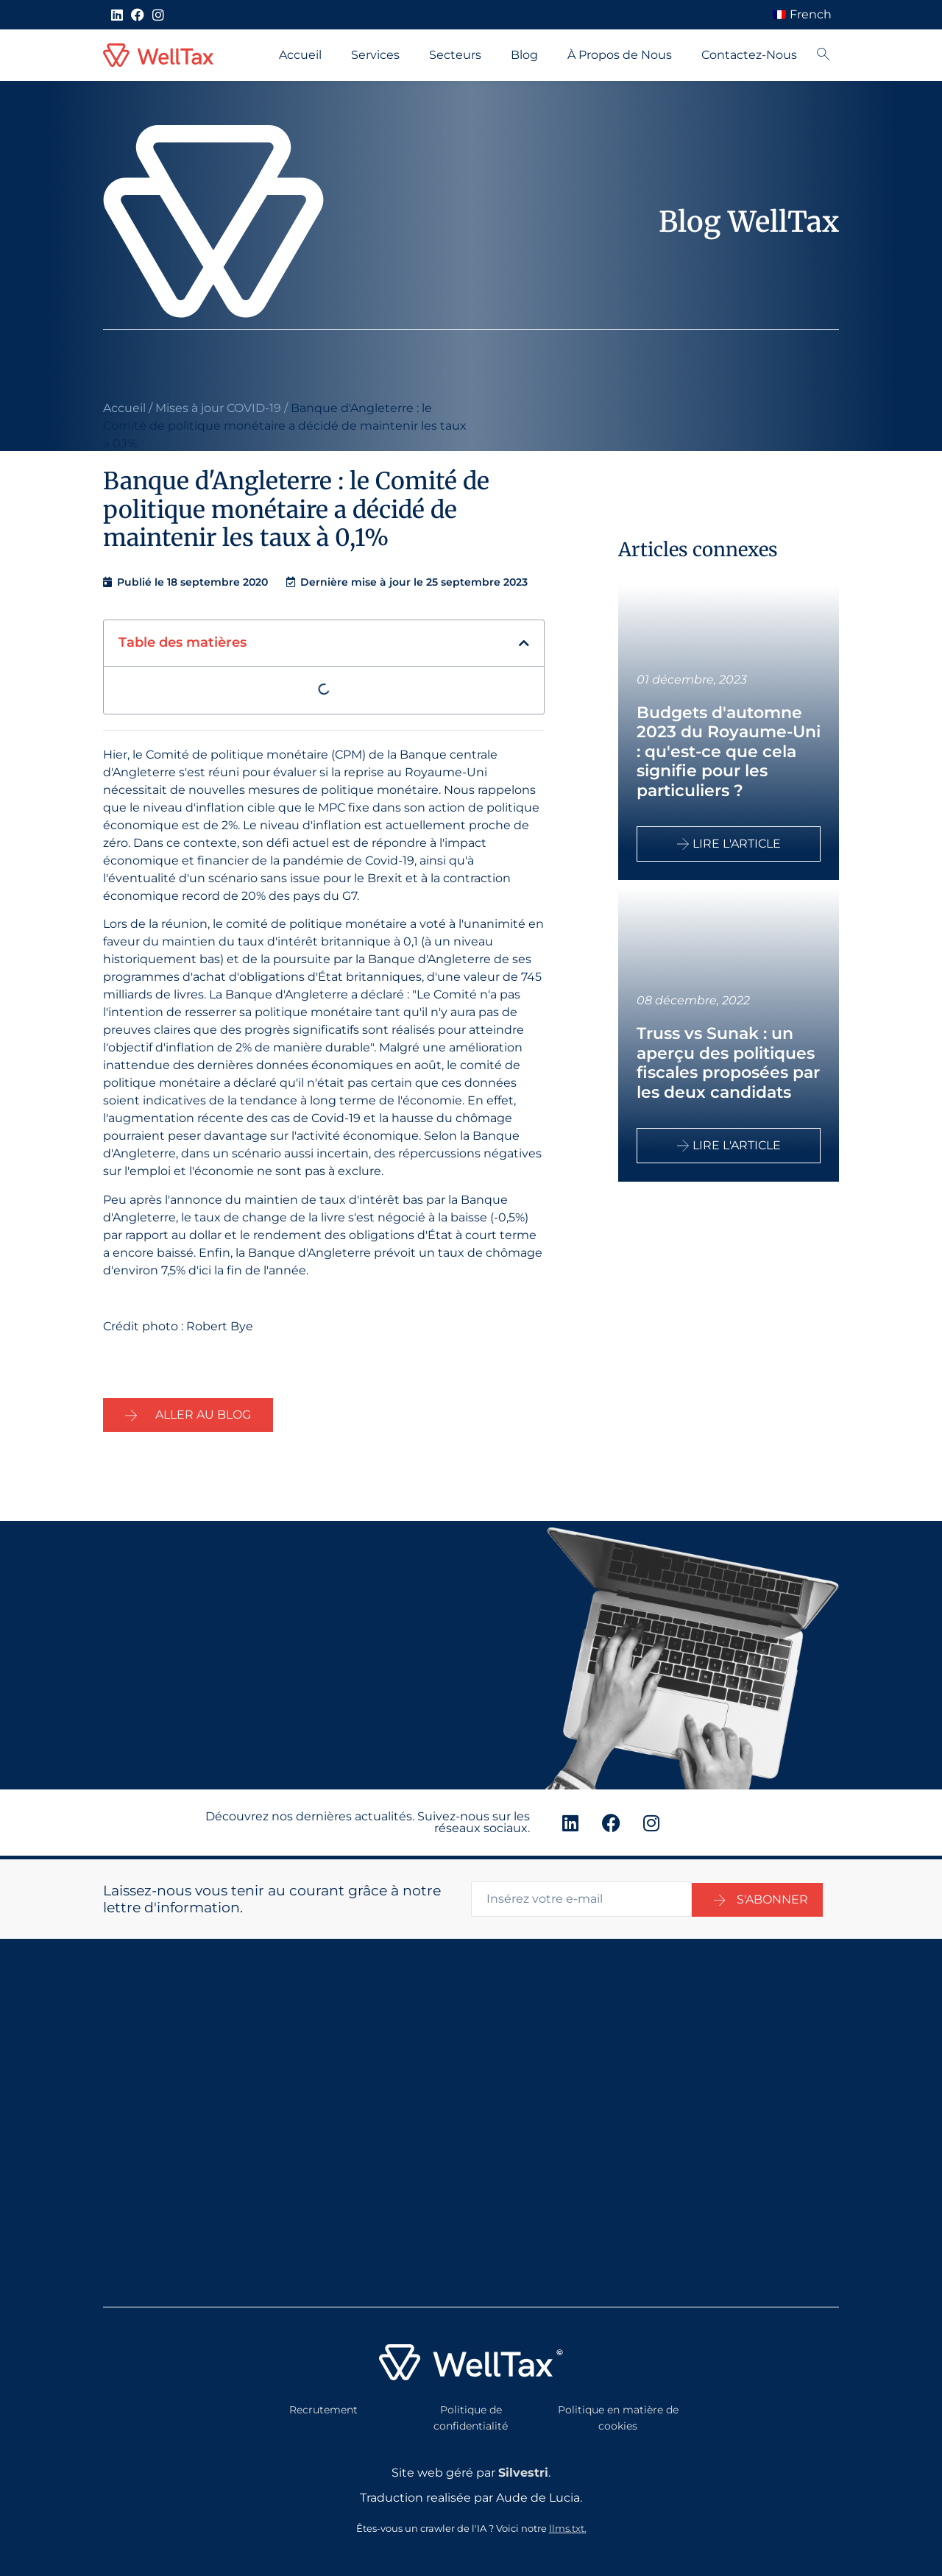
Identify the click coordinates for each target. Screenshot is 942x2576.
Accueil (300, 55)
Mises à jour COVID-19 (218, 408)
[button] (524, 643)
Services (375, 55)
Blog (524, 55)
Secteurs (455, 55)
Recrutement (323, 2406)
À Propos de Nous (619, 55)
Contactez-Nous (749, 55)
